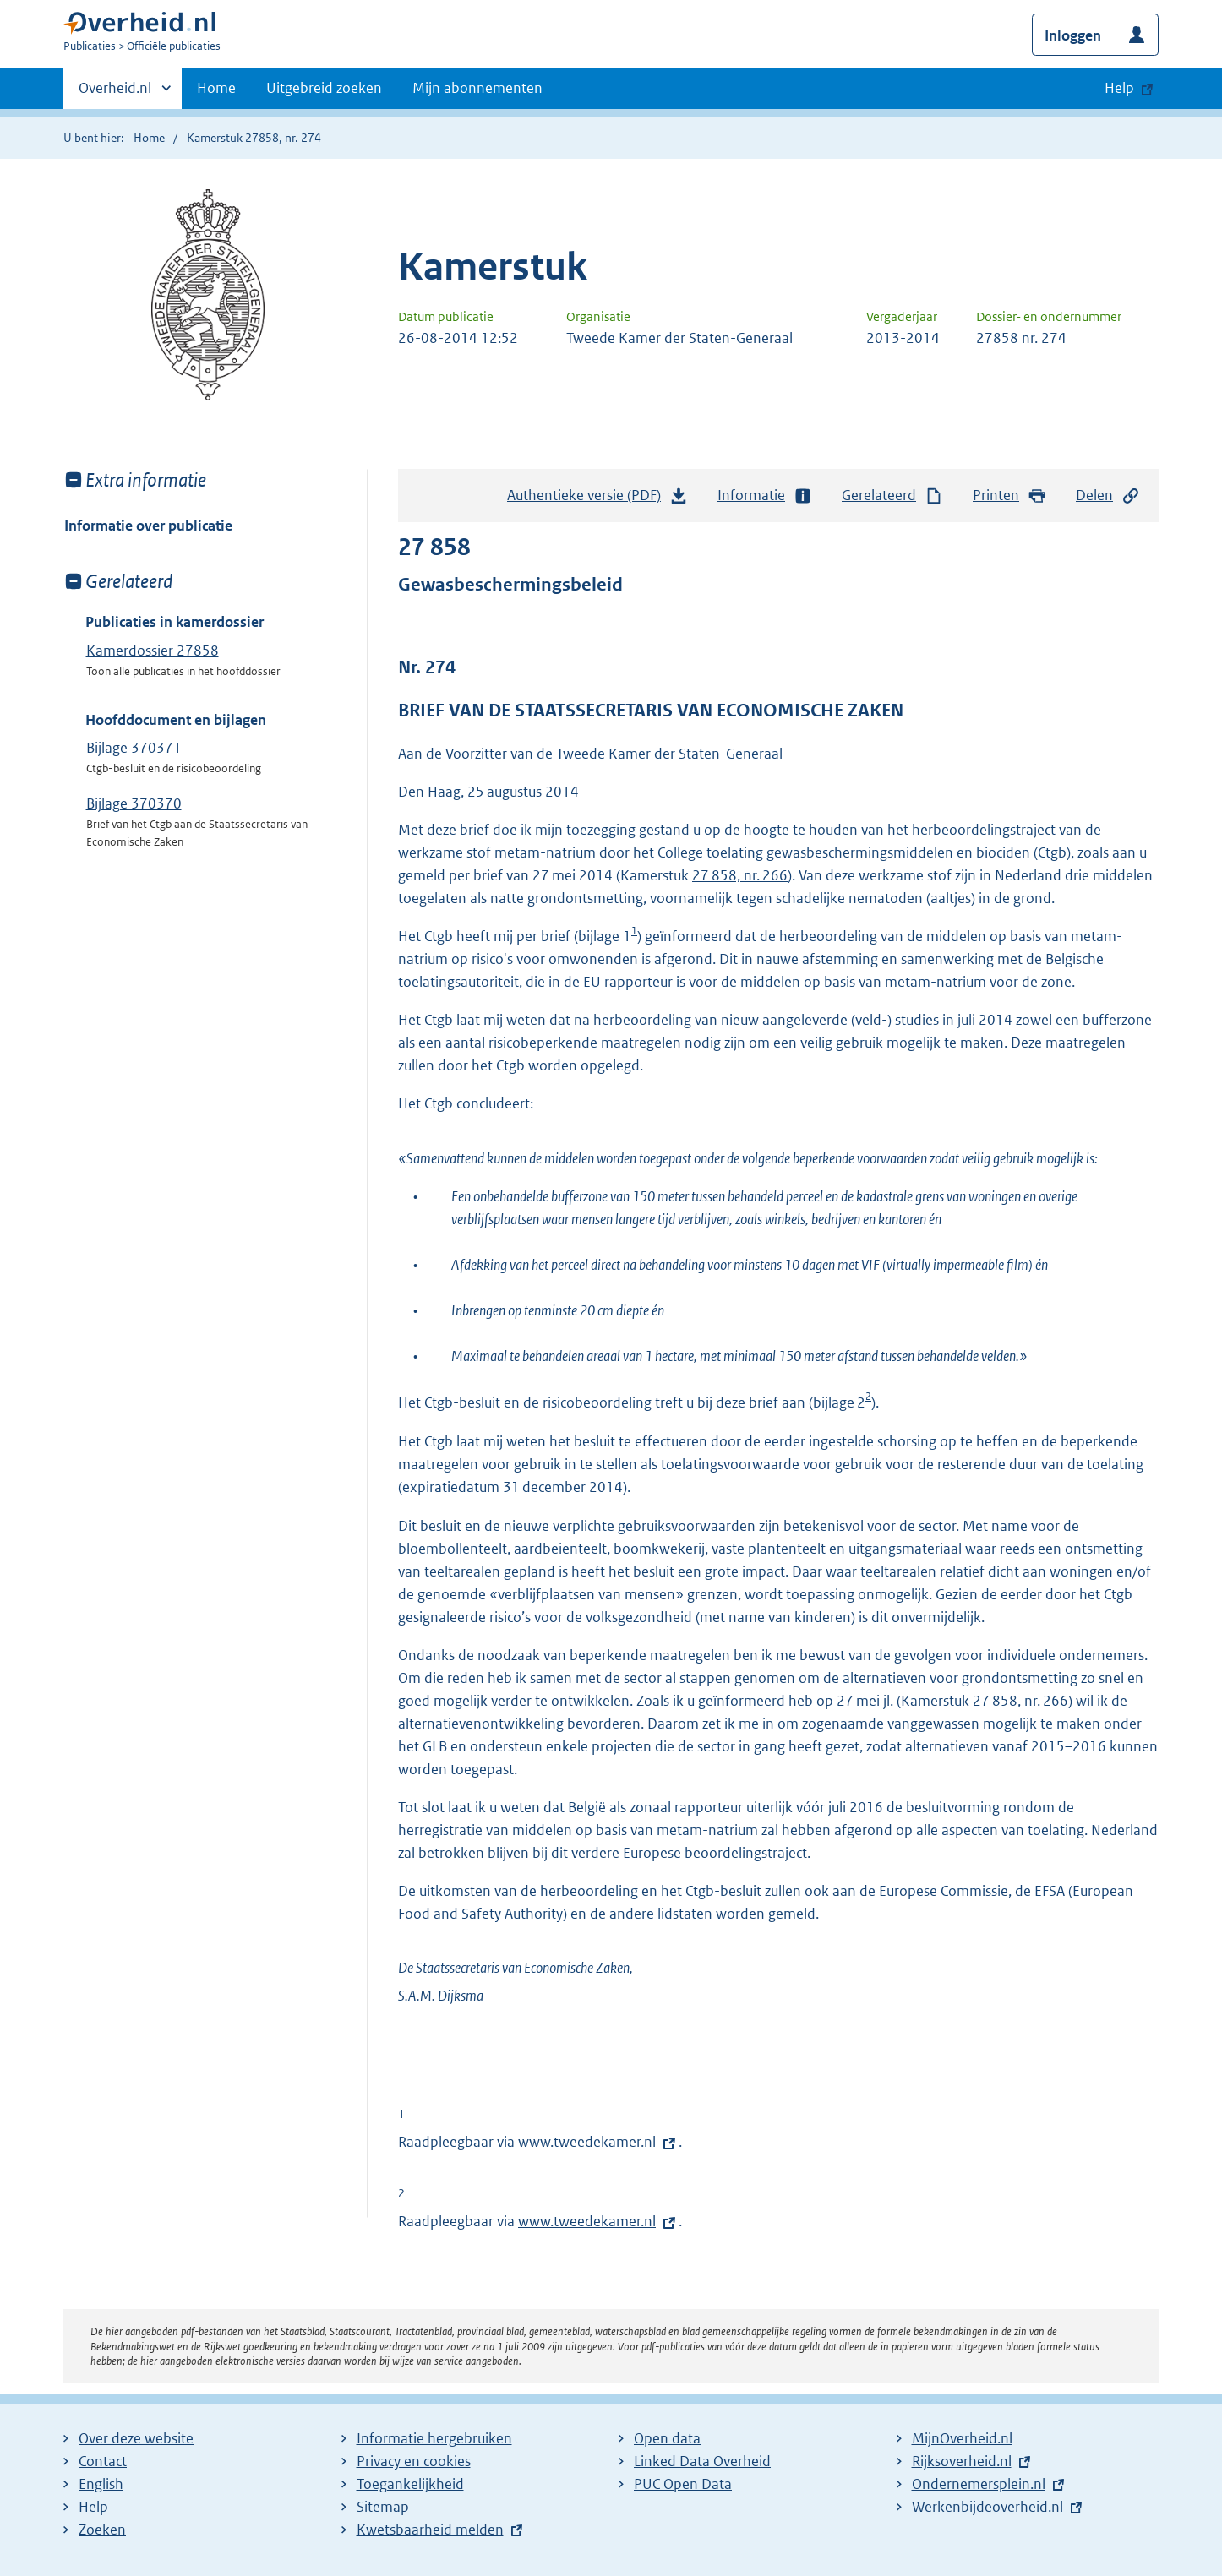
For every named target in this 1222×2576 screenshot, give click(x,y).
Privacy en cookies (414, 2461)
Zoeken (102, 2529)
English (101, 2484)
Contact (103, 2461)
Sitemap (383, 2506)
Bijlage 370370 (134, 803)
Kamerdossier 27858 (152, 650)
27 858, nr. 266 (740, 875)
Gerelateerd (892, 495)
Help (93, 2506)
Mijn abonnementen (477, 88)
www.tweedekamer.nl (587, 2141)
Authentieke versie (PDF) (597, 499)
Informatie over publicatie (148, 525)
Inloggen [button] (1073, 35)
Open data (667, 2438)
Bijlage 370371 (134, 747)
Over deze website (136, 2438)
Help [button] (1119, 88)
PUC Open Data (683, 2484)
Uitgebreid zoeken (324, 88)
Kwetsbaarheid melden (430, 2529)
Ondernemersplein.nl (978, 2484)
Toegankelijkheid (410, 2484)
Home (216, 88)
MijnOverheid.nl (962, 2438)
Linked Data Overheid (702, 2461)
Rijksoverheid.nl (962, 2461)
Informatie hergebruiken (434, 2438)
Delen (1108, 495)
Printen (1009, 495)
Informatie (764, 495)
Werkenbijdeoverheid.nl (987, 2506)
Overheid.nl (115, 93)
